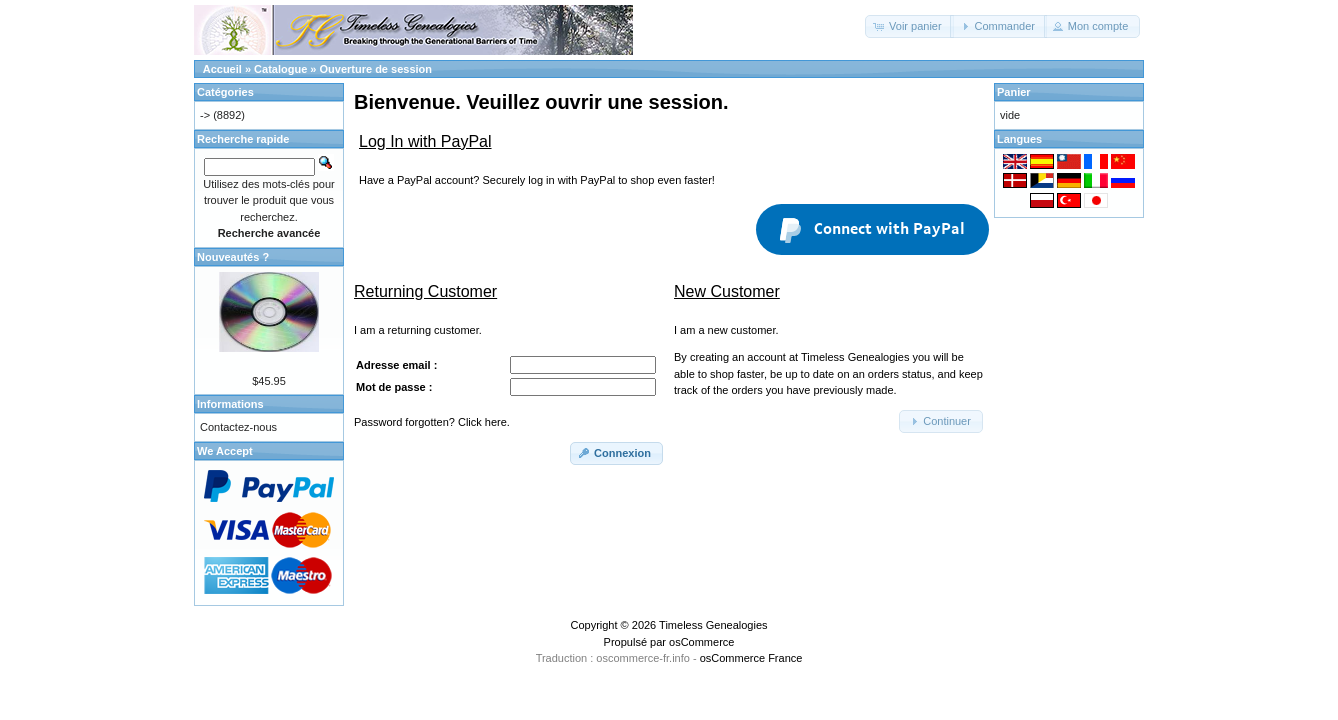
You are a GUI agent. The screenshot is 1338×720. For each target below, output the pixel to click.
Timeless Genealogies (713, 625)
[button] (909, 26)
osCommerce (701, 642)
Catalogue (280, 69)
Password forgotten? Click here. (432, 422)
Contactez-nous (238, 427)
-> (205, 115)
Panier (1014, 92)
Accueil (222, 69)
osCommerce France (751, 658)
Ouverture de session (376, 69)
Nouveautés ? (233, 257)
